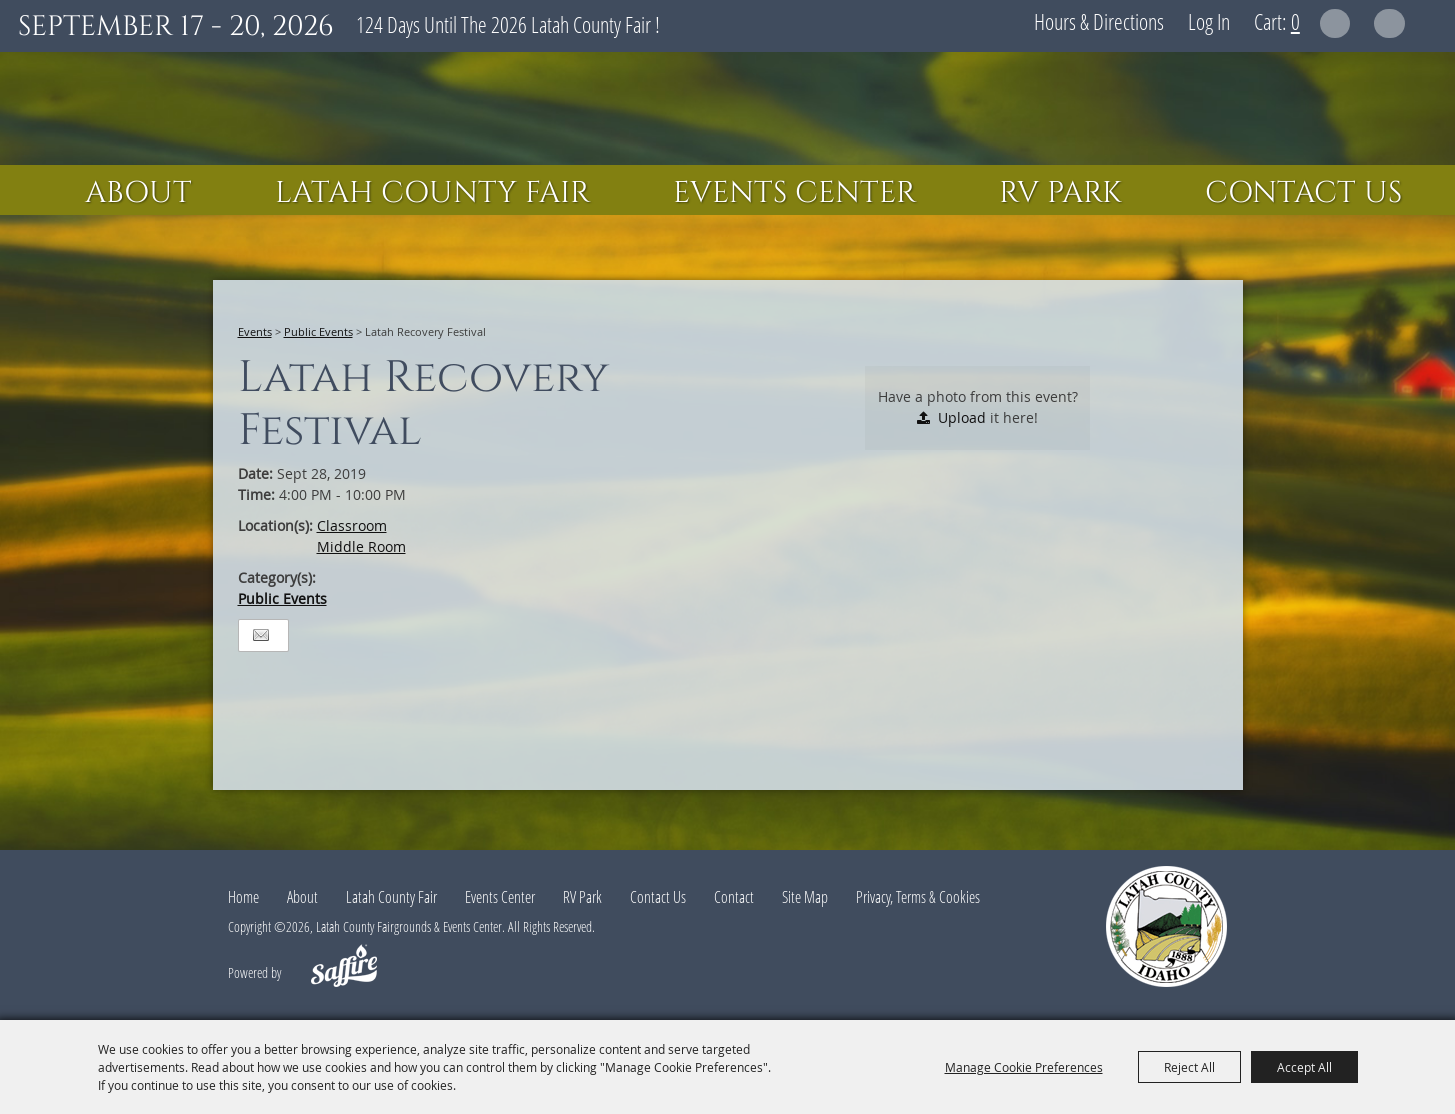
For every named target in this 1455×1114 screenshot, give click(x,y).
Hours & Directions (1099, 21)
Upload (962, 417)
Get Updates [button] (1389, 23)
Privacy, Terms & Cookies (918, 897)
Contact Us (1303, 193)
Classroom (352, 525)
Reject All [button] (1189, 1067)
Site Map (805, 897)
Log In (1209, 21)
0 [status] (1295, 21)
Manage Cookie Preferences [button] (1024, 1067)
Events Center (794, 193)
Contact (734, 897)
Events (255, 331)
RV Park (1060, 193)
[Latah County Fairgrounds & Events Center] (728, 108)
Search (1335, 23)
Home (243, 897)
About (138, 193)
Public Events (318, 331)
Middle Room (361, 546)
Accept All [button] (1304, 1067)
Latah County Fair (432, 193)
